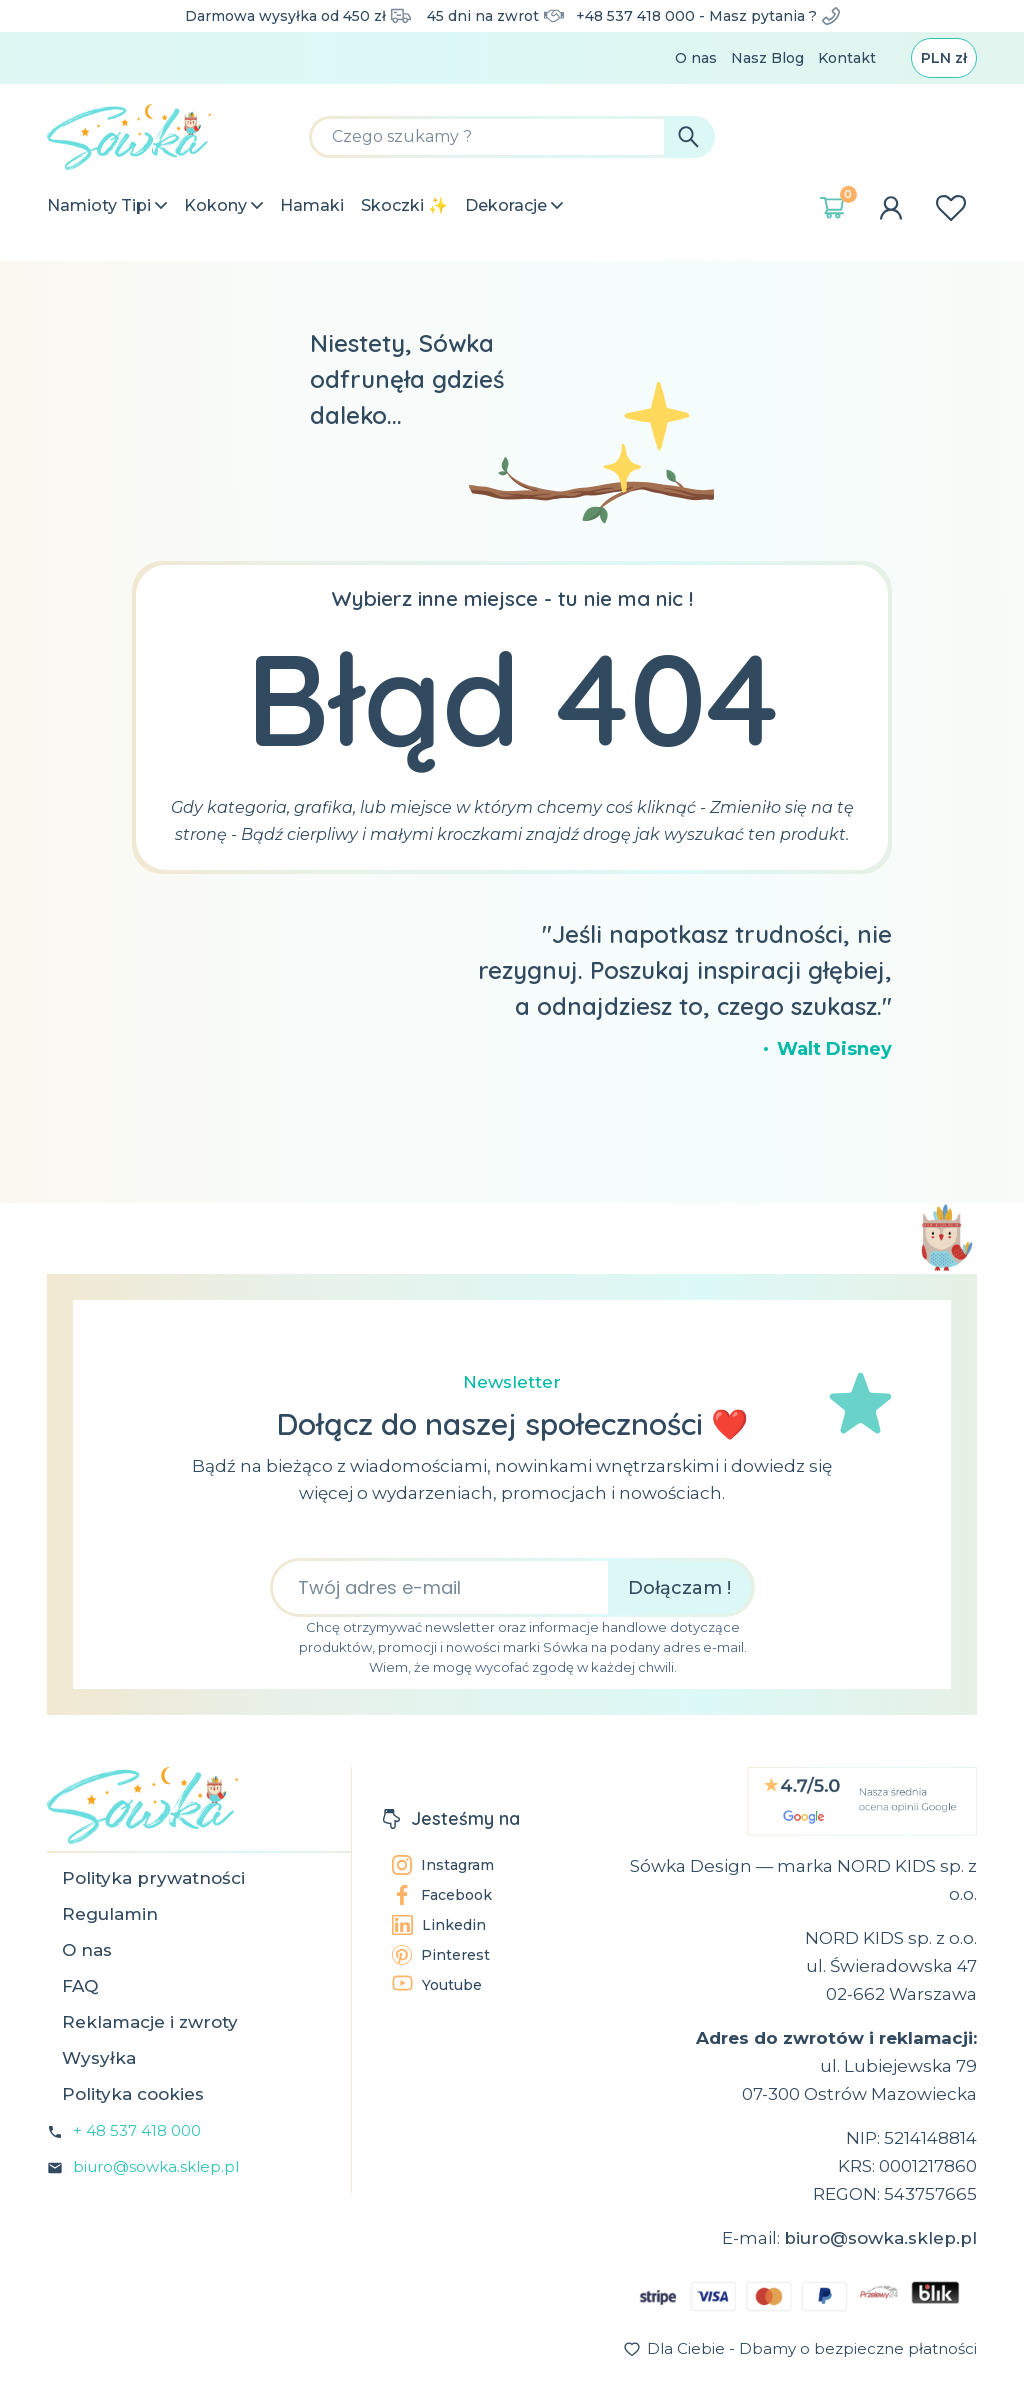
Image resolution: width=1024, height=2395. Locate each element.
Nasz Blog (767, 58)
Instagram (443, 1865)
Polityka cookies (133, 2094)
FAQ (80, 1986)
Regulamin (110, 1914)
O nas (696, 58)
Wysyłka (99, 2058)
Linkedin (439, 1925)
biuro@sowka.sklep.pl (156, 2166)
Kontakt (847, 58)
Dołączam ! (679, 1588)
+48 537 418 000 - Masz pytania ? (708, 16)
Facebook (442, 1895)
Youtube (437, 1984)
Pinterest (441, 1955)
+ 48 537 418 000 (137, 2130)
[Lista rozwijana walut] (944, 58)
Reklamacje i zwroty (150, 2022)
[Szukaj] (512, 137)
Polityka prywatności (153, 1878)
